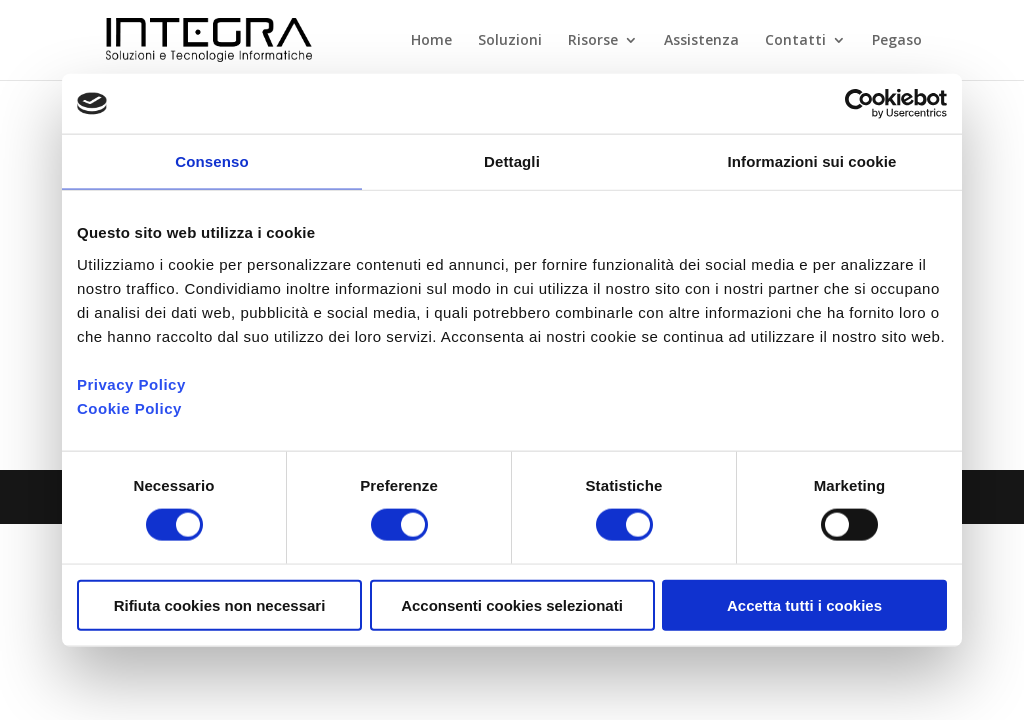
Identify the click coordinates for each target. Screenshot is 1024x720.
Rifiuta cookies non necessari (220, 604)
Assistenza (701, 41)
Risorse (593, 41)
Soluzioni (510, 41)
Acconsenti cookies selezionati (512, 604)
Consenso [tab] (211, 161)
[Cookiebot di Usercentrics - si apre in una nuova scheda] (859, 104)
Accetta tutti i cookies (804, 604)
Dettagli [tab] (512, 161)
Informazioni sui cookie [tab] (812, 161)
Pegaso (897, 41)
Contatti (795, 41)
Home (431, 41)
